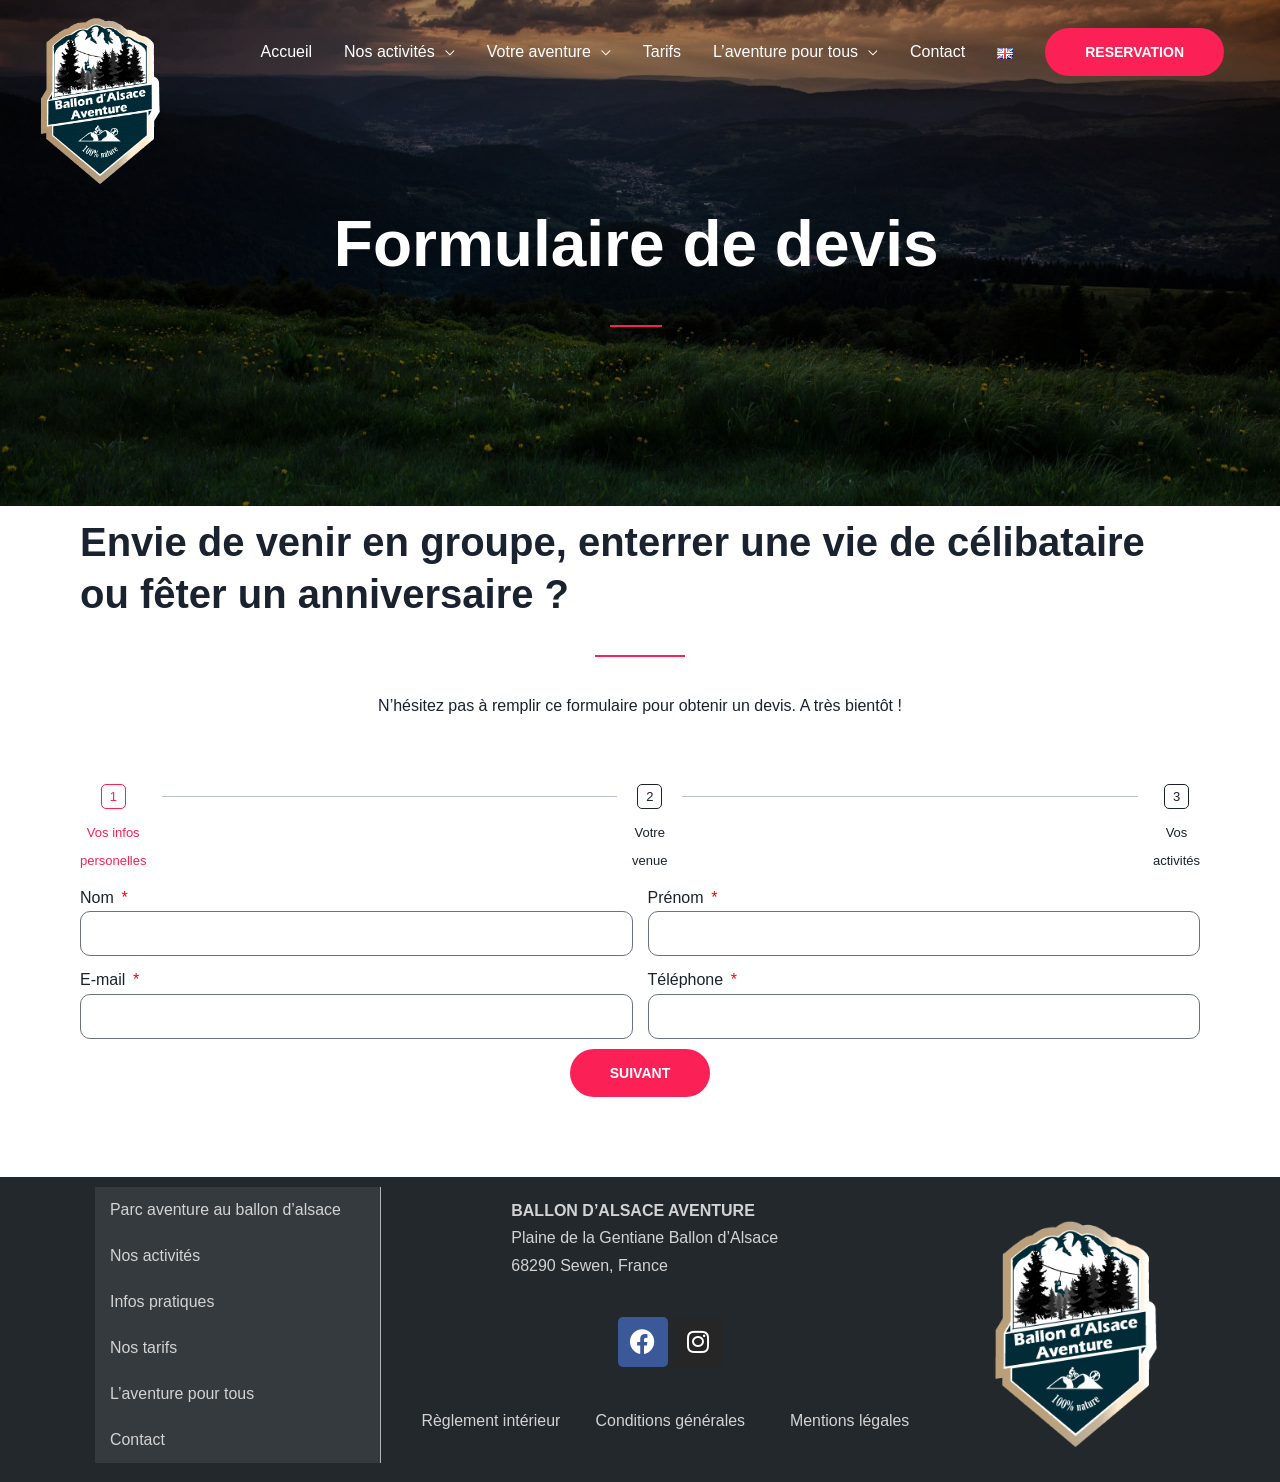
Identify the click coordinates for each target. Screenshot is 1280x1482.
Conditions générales (670, 1420)
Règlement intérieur (491, 1420)
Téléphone (688, 979)
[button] (1134, 52)
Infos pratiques (162, 1301)
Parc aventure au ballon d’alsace (226, 1209)
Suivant (640, 1073)
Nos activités (155, 1255)
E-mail (105, 979)
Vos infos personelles (113, 846)
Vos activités (1176, 846)
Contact (137, 1439)
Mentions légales (850, 1420)
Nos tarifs (144, 1347)
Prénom (678, 897)
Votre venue (649, 846)
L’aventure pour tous (182, 1393)
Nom (99, 897)
